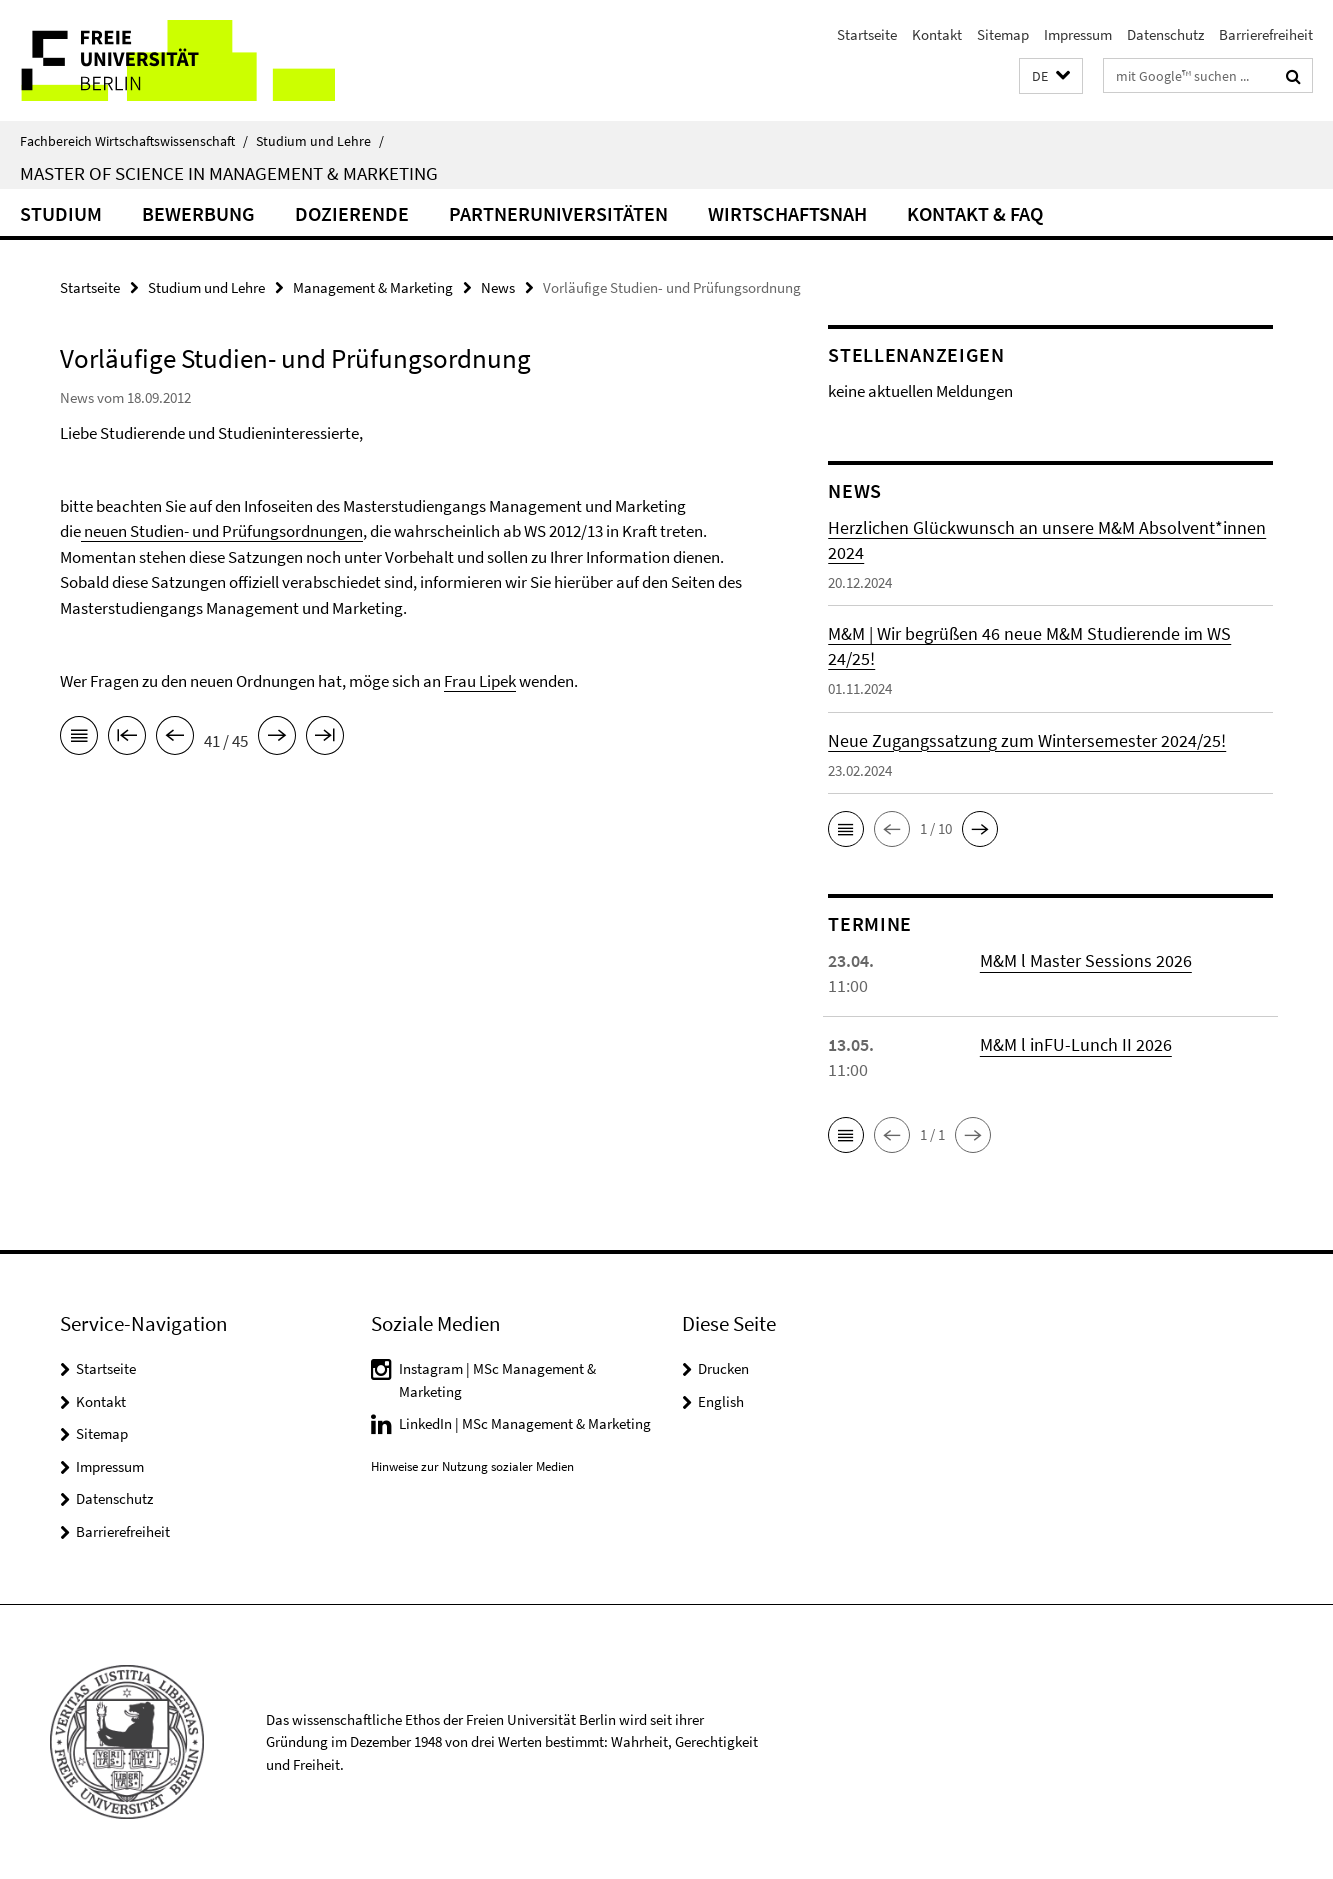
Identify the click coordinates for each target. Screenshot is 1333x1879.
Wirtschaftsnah (787, 213)
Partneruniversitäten (558, 213)
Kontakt (937, 34)
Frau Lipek (480, 681)
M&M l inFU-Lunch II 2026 (1076, 1044)
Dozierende (352, 213)
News (498, 287)
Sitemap (1003, 34)
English (721, 1401)
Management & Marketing (373, 287)
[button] (1051, 76)
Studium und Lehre (320, 141)
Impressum (1078, 34)
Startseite (867, 34)
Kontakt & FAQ (975, 213)
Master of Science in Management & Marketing (229, 173)
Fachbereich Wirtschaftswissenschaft (134, 141)
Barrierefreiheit (1266, 34)
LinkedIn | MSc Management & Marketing (525, 1423)
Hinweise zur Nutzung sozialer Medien (472, 1466)
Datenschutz (1165, 34)
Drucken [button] (723, 1368)
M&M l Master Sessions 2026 (1086, 960)
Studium (61, 213)
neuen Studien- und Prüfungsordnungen (222, 531)
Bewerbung (198, 213)
